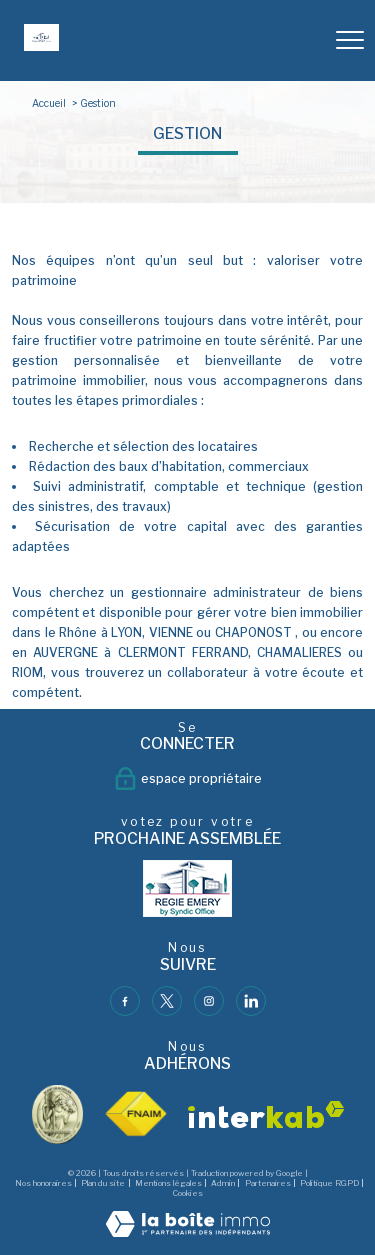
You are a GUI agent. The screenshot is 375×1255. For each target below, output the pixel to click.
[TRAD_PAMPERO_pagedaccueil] (41, 46)
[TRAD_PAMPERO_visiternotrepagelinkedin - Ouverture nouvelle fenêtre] (251, 1001)
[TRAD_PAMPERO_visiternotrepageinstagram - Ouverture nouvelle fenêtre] (209, 1001)
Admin (223, 1183)
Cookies (188, 1193)
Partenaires (268, 1183)
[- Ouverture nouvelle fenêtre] (188, 888)
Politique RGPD (329, 1183)
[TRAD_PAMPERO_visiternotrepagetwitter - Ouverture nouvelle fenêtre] (167, 1001)
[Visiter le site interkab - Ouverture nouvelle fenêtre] (266, 1114)
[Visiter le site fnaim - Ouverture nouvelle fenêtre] (135, 1114)
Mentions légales (168, 1183)
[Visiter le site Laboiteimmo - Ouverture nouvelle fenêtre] (188, 1232)
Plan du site (103, 1183)
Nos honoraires (43, 1183)
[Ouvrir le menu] (350, 40)
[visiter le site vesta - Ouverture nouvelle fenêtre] (57, 1114)
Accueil (49, 103)
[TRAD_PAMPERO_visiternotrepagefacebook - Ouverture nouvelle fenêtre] (125, 1001)
